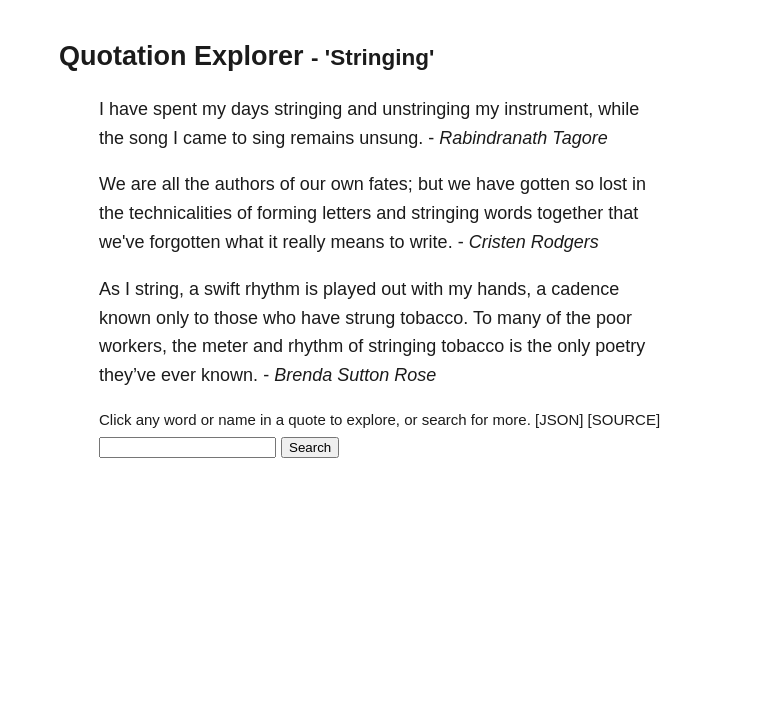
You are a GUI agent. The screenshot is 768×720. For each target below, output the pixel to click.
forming (287, 213)
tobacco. (434, 318)
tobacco (472, 346)
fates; (391, 184)
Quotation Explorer (181, 56)
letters (346, 213)
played (349, 289)
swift (222, 289)
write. (431, 242)
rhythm (272, 289)
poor (614, 318)
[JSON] (559, 419)
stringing (308, 109)
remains (322, 138)
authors (245, 184)
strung (370, 318)
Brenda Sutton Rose (355, 375)
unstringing (426, 109)
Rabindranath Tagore (523, 138)
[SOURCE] (624, 419)
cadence (585, 289)
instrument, (548, 109)
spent (175, 109)
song (148, 138)
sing (268, 138)
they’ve (127, 375)
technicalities (180, 213)
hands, (504, 289)
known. (229, 375)
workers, (133, 346)
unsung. (391, 138)
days (250, 109)
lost (613, 184)
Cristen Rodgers (534, 242)
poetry (620, 346)
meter (225, 346)
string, (159, 289)
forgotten (184, 242)
